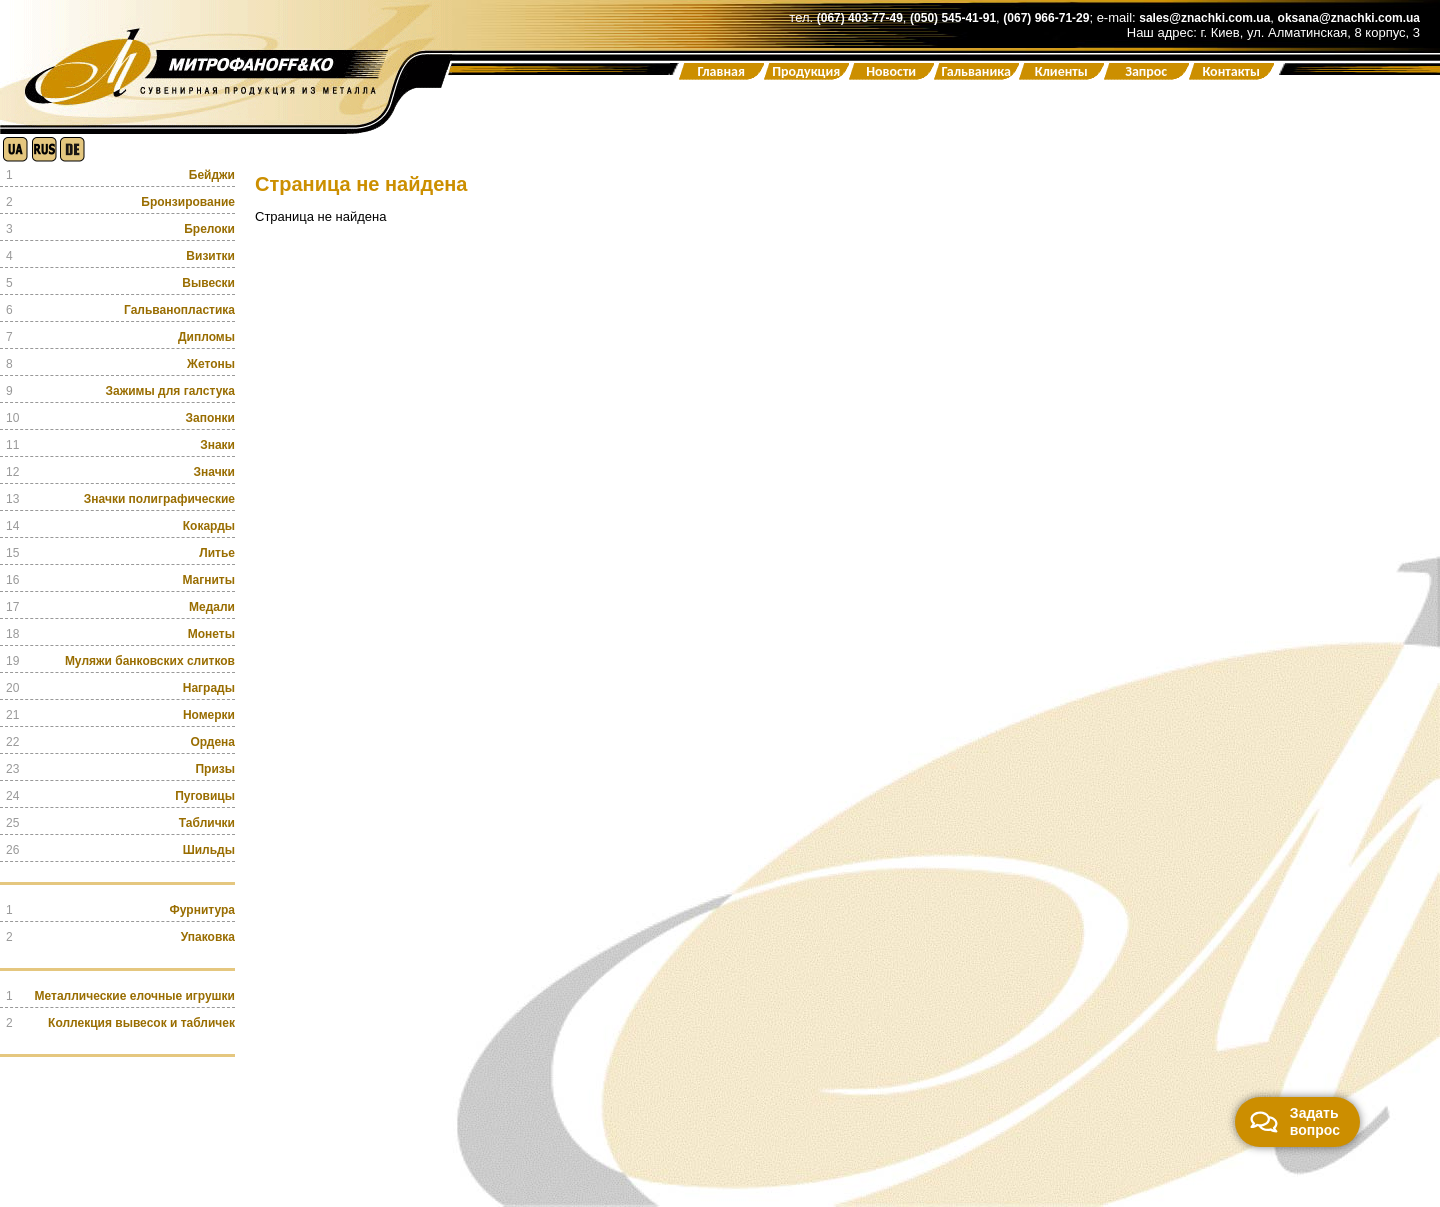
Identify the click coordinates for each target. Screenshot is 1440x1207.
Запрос (1146, 71)
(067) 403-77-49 (860, 18)
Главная (720, 71)
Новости (891, 71)
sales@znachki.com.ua (1204, 18)
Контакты (1231, 71)
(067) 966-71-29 (1046, 18)
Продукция (806, 71)
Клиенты (1061, 71)
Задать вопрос (1295, 1121)
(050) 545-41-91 (953, 18)
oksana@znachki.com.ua (1349, 18)
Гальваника (976, 71)
